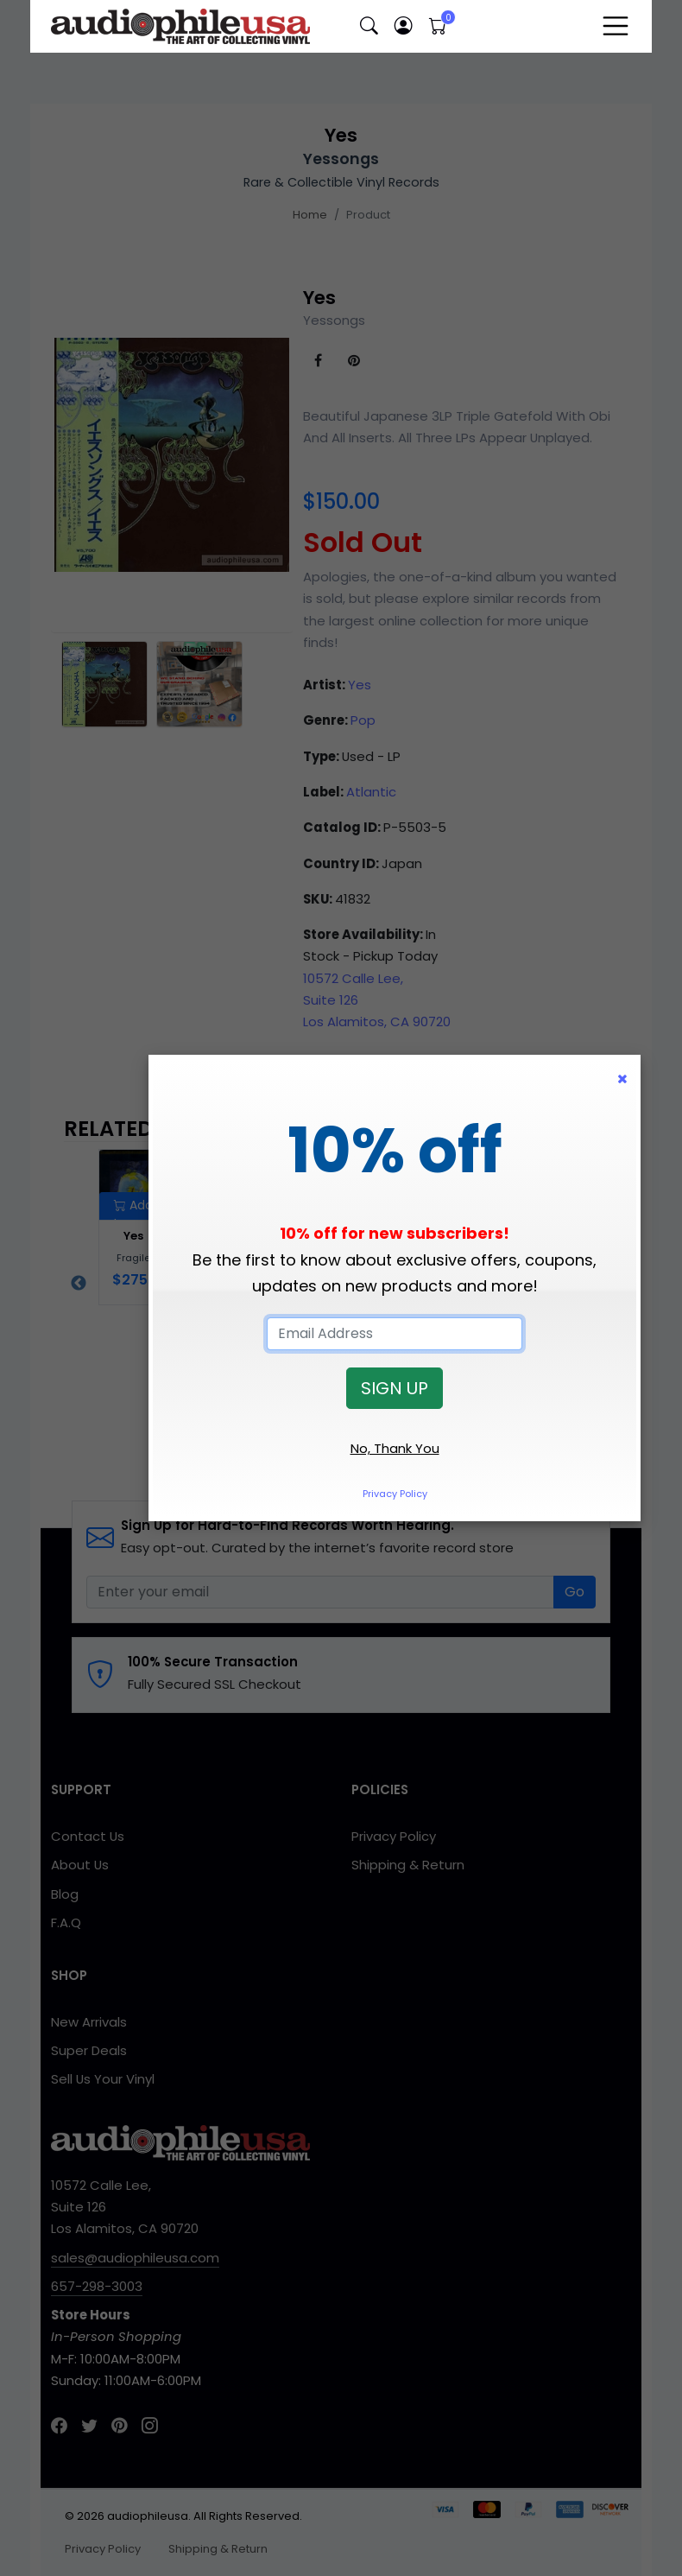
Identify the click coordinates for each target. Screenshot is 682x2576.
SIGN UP (394, 1388)
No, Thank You (394, 1448)
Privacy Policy (395, 1494)
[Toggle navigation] (615, 25)
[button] (368, 26)
